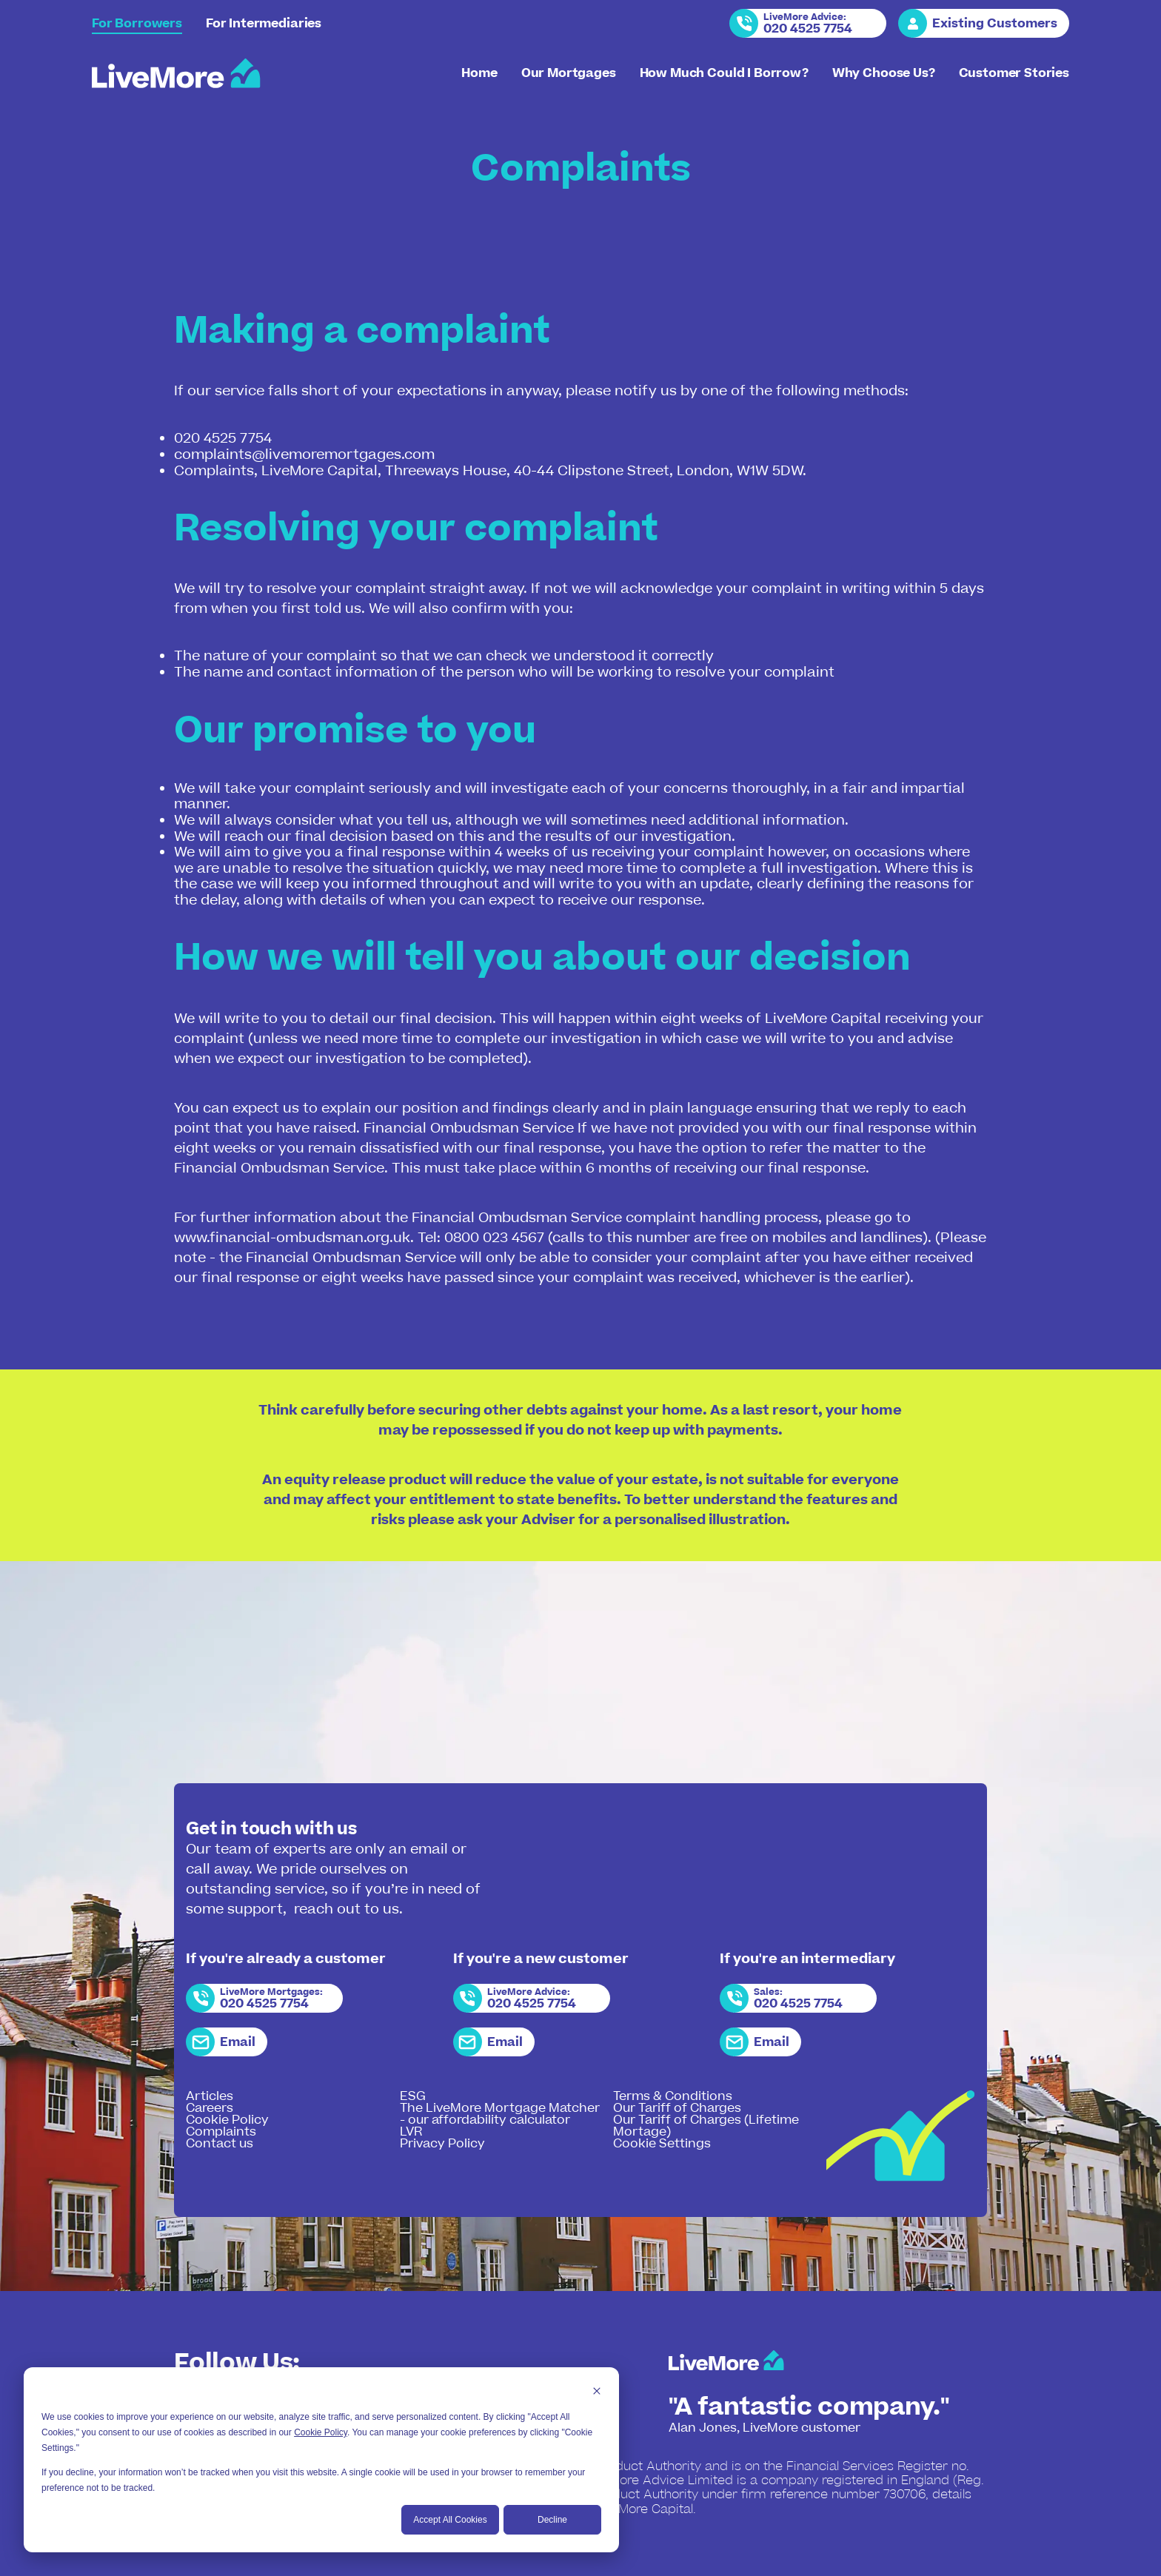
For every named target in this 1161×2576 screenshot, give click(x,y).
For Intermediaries (263, 24)
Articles (209, 2096)
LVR (411, 2132)
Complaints (221, 2132)
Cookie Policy (320, 2432)
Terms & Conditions (672, 2096)
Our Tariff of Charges (677, 2108)
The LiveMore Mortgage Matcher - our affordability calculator (500, 2114)
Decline (552, 2520)
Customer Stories (1014, 73)
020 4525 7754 (807, 29)
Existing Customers (994, 23)
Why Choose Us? (883, 73)
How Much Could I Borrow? (724, 73)
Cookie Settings (662, 2144)
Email (237, 2042)
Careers (209, 2108)
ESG (413, 2096)
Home (479, 73)
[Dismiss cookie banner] (596, 2393)
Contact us (219, 2144)
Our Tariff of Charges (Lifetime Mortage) (706, 2126)
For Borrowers (137, 24)
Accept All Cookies (449, 2520)
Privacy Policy (442, 2144)
